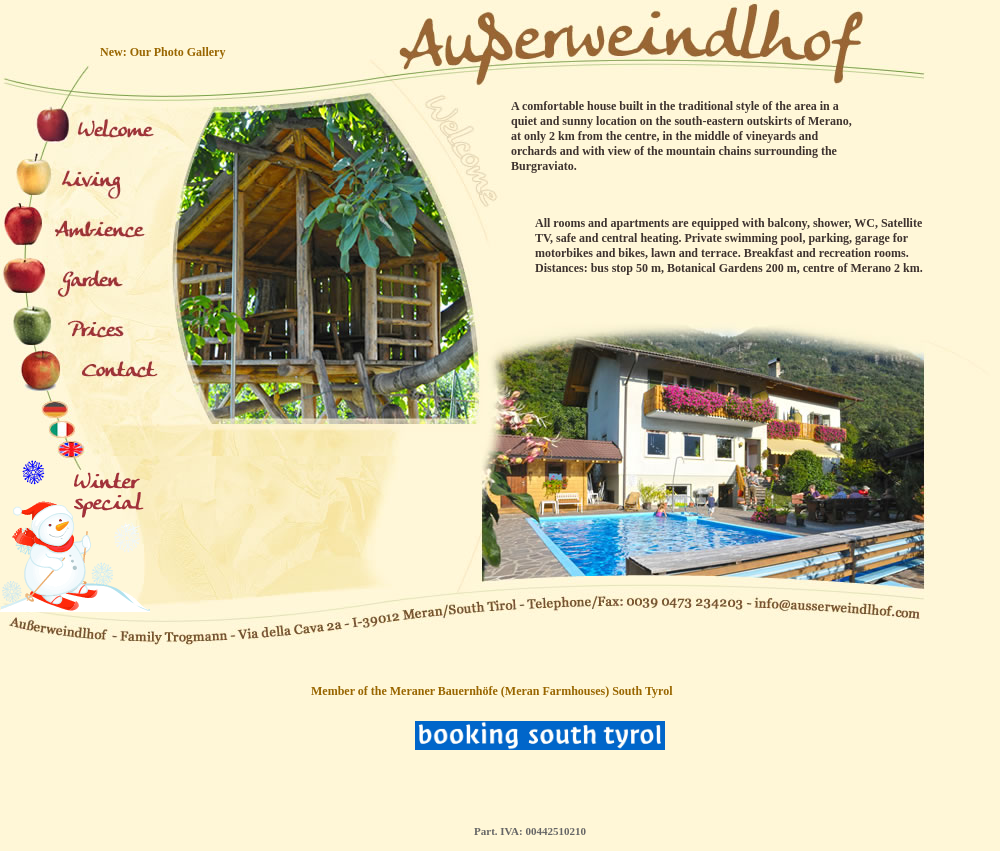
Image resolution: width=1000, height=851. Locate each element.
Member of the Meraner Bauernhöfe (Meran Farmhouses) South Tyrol (492, 691)
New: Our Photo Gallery (162, 52)
